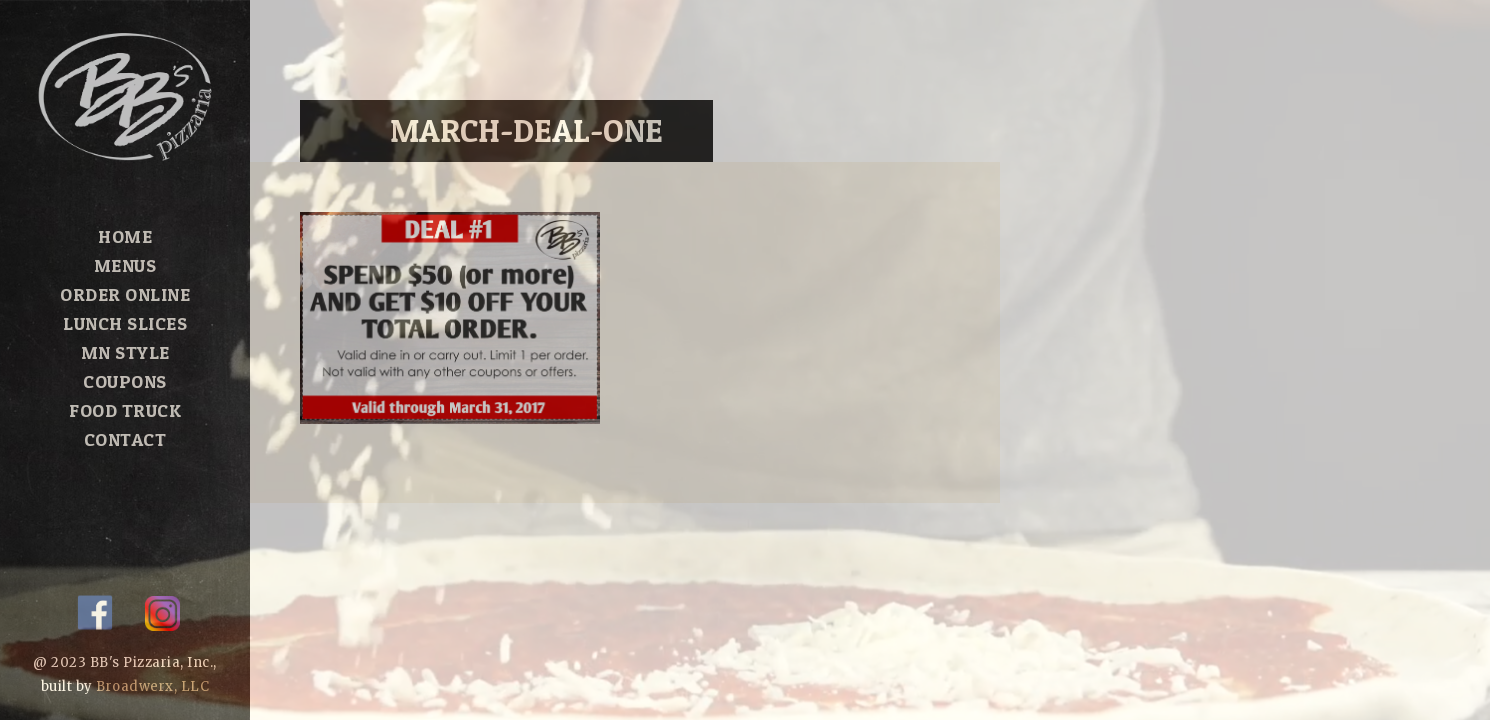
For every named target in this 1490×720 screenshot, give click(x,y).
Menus (125, 265)
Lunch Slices (125, 323)
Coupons (125, 381)
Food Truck (125, 410)
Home (125, 236)
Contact (125, 439)
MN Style (125, 352)
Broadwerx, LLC (152, 686)
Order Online (125, 294)
